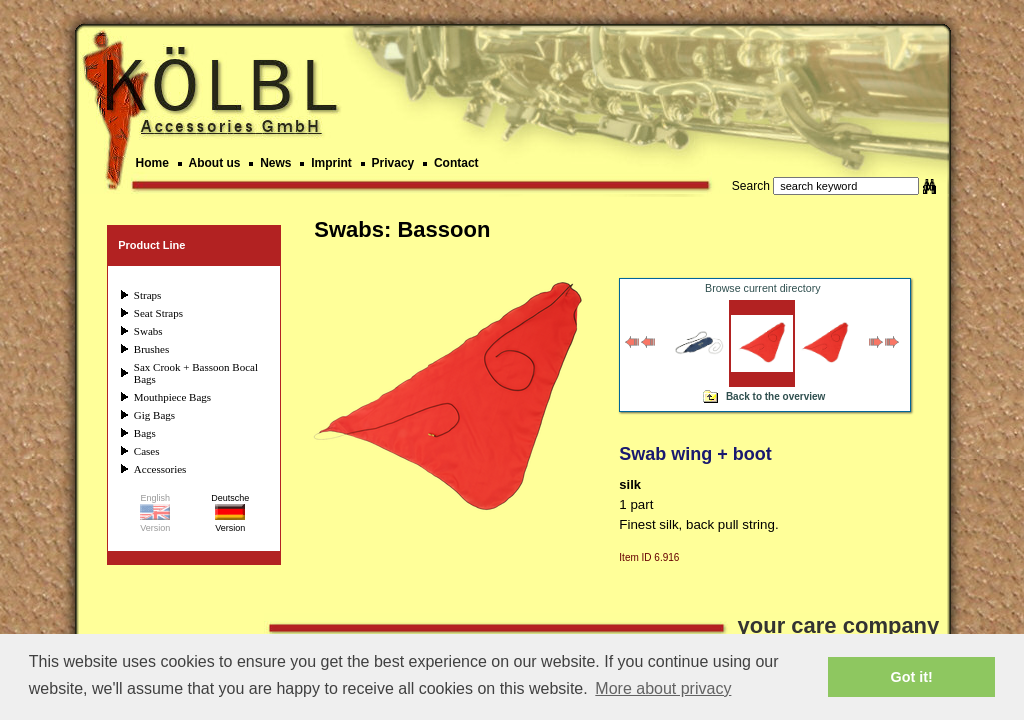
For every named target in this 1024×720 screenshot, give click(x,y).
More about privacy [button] (663, 688)
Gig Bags (154, 415)
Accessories (160, 469)
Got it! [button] (912, 677)
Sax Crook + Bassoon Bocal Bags (196, 373)
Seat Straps (158, 313)
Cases (147, 451)
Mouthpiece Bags (172, 397)
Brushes (151, 349)
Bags (145, 433)
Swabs (148, 331)
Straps (148, 295)
